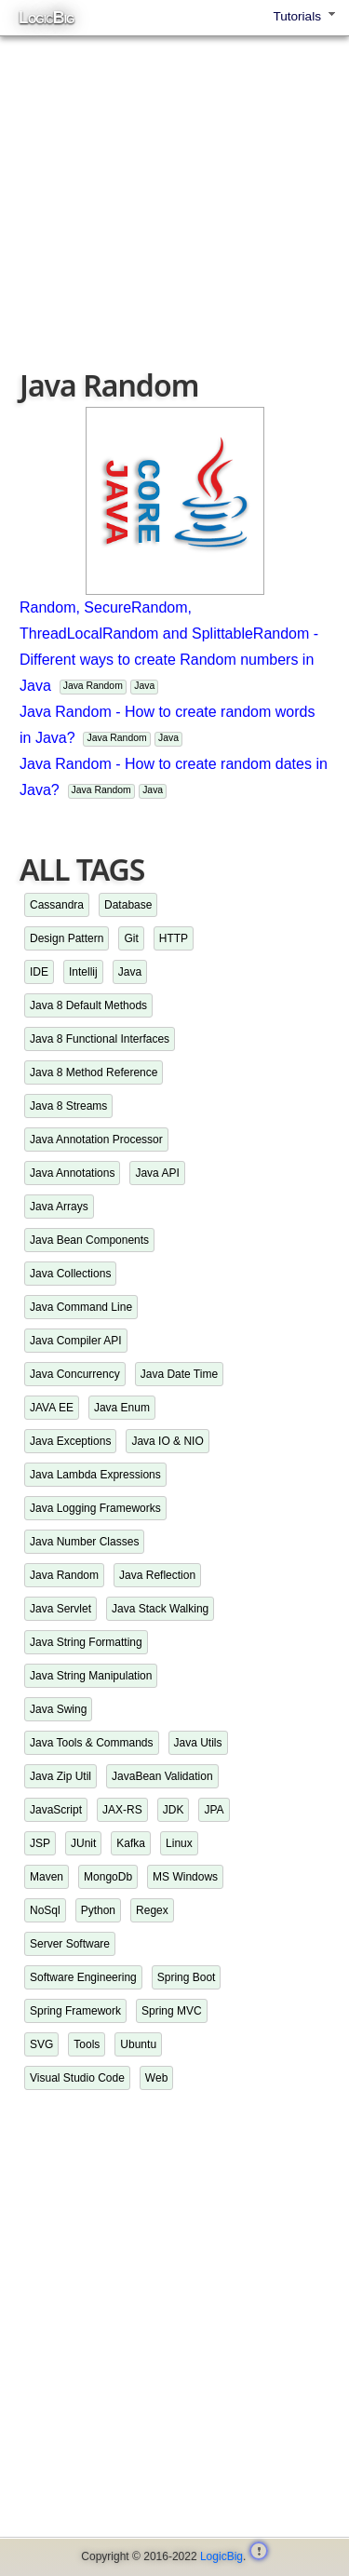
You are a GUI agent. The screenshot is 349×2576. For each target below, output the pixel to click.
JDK (173, 1809)
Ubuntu (138, 2044)
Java (144, 686)
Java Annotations (72, 1173)
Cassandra (57, 904)
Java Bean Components (89, 1240)
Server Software (70, 1943)
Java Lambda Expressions (95, 1474)
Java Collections (70, 1273)
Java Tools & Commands (92, 1742)
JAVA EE (52, 1407)
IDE (39, 971)
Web (156, 2077)
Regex (152, 1910)
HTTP (173, 938)
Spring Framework (75, 2010)
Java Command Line (81, 1307)
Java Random (93, 686)
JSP (40, 1843)
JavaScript (56, 1809)
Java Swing (58, 1709)
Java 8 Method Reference (93, 1072)
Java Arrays (59, 1206)
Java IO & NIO (167, 1441)
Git (131, 938)
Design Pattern (66, 938)
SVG (41, 2044)
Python (98, 1910)
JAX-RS (122, 1809)
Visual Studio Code (77, 2077)
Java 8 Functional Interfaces (99, 1038)
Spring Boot (186, 1977)
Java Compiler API (76, 1340)
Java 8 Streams (68, 1106)
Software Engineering (83, 1977)
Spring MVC (171, 2010)
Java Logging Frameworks (95, 1508)
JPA (213, 1809)
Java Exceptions (70, 1441)
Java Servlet (60, 1608)
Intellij (83, 971)
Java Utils (198, 1742)
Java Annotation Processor (96, 1139)
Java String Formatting (86, 1642)
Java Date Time (179, 1374)
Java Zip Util (60, 1776)
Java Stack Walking (160, 1608)
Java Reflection (157, 1575)
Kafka (130, 1843)
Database (128, 904)
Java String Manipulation (91, 1675)
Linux (179, 1843)
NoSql (45, 1910)
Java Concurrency (75, 1374)
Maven (46, 1876)
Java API (157, 1173)
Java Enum (122, 1407)
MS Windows (185, 1876)
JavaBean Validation (162, 1776)
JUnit (83, 1843)
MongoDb (108, 1876)
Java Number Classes (84, 1541)
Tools (87, 2044)
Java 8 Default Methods (88, 1005)
